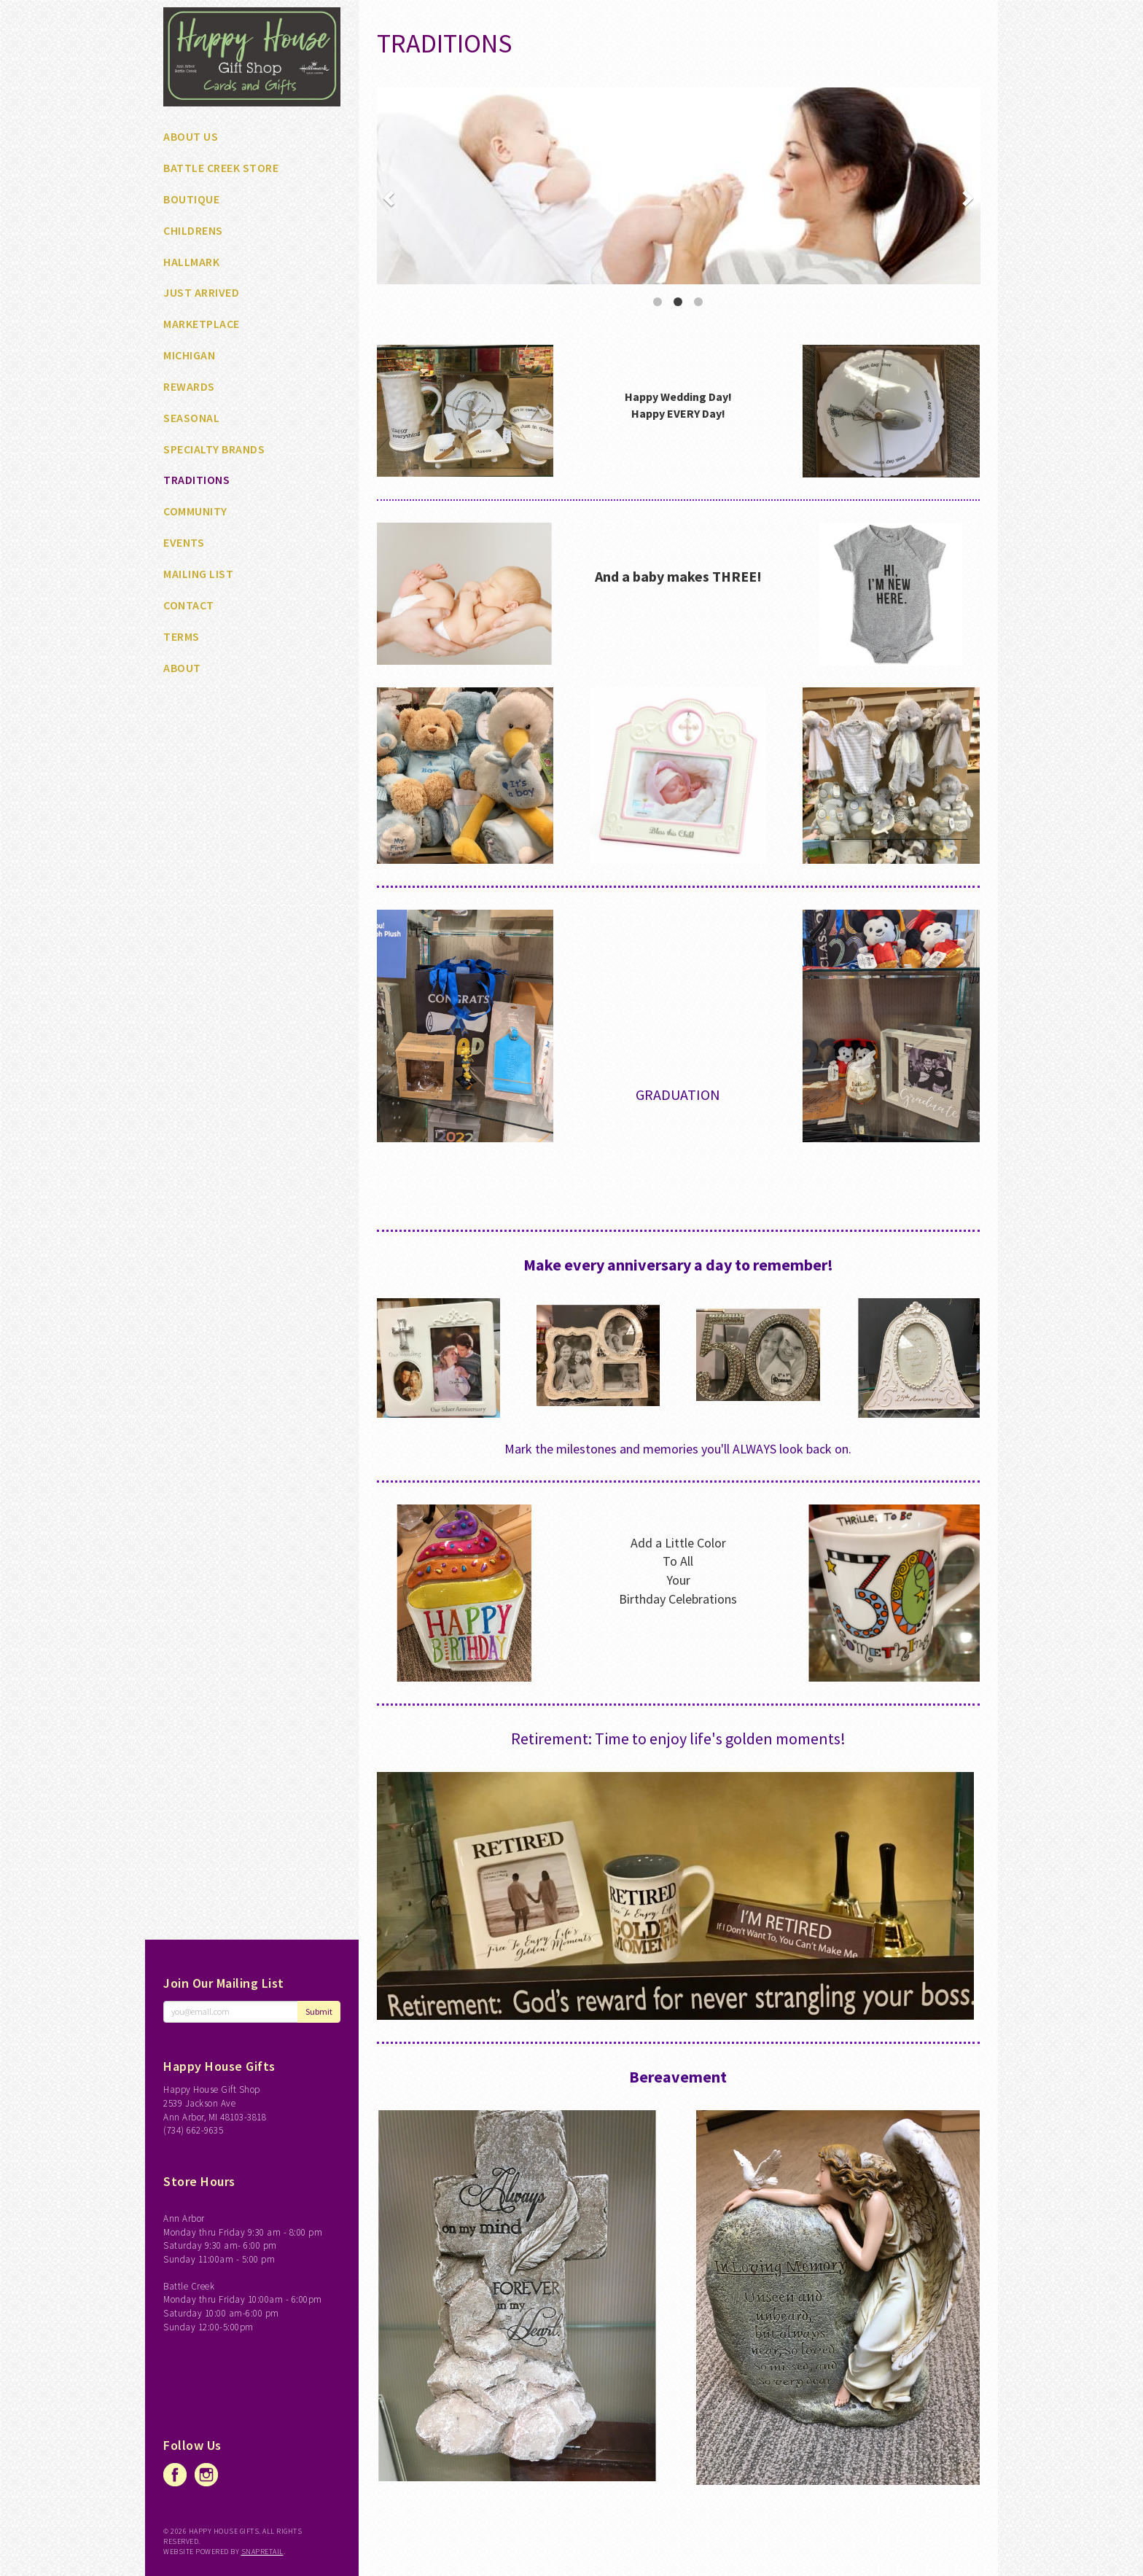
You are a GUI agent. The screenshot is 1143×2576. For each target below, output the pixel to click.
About (182, 667)
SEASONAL (191, 417)
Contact (188, 605)
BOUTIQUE (191, 199)
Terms (181, 636)
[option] (678, 185)
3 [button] (698, 301)
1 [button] (657, 301)
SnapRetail (262, 2551)
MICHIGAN (189, 355)
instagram (206, 2474)
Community (195, 511)
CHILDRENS (193, 230)
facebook (175, 2474)
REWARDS (189, 386)
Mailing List (198, 573)
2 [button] (678, 301)
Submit (318, 2011)
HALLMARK (191, 261)
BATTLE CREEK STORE (220, 167)
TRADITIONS (196, 479)
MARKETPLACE (201, 323)
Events (183, 542)
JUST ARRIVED (201, 292)
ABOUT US (190, 136)
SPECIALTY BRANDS (214, 449)
